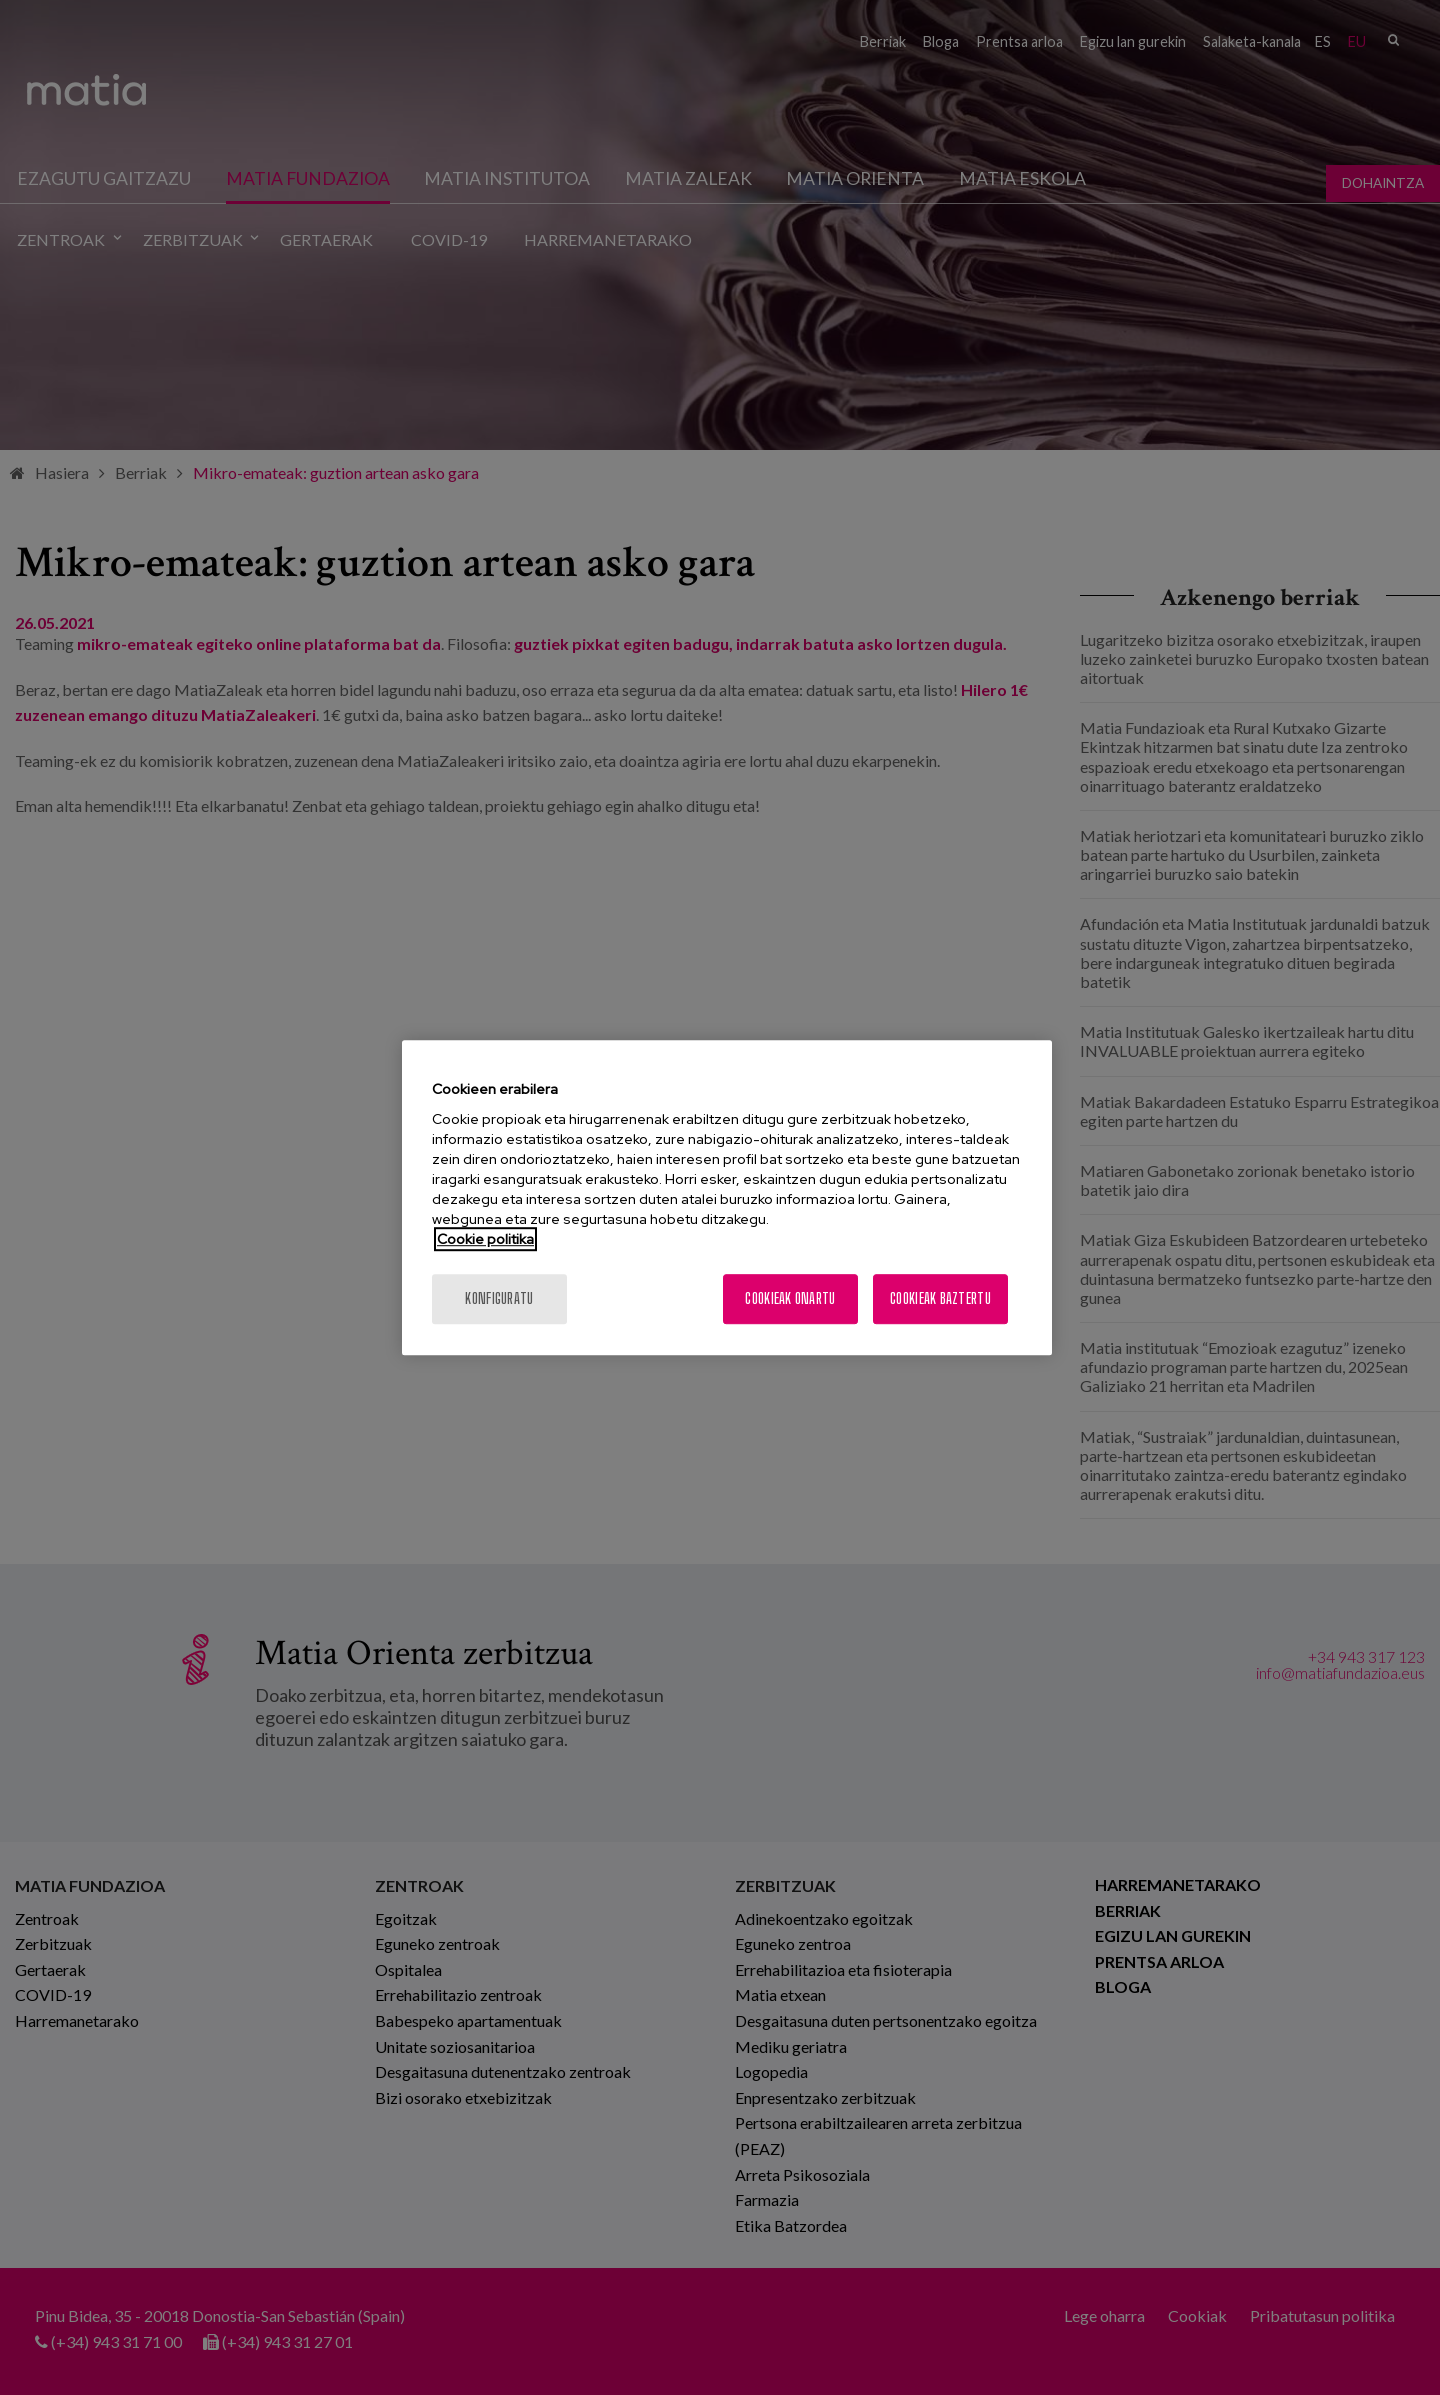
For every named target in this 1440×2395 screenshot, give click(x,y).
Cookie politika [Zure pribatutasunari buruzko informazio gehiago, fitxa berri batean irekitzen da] (485, 1239)
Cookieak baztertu (940, 1298)
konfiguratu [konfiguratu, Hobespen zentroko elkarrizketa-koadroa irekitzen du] (499, 1298)
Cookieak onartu (790, 1298)
